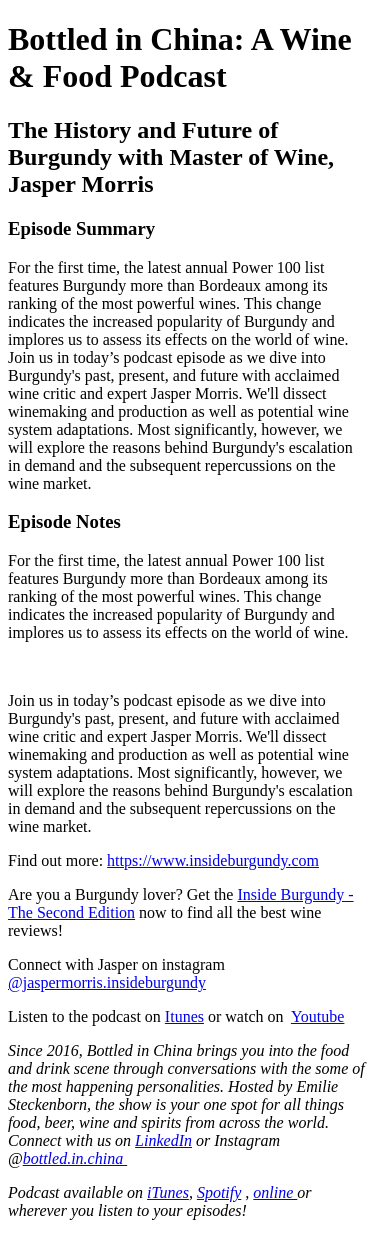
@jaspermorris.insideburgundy (107, 982)
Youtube (318, 1016)
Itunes (184, 1016)
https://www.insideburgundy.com (213, 860)
